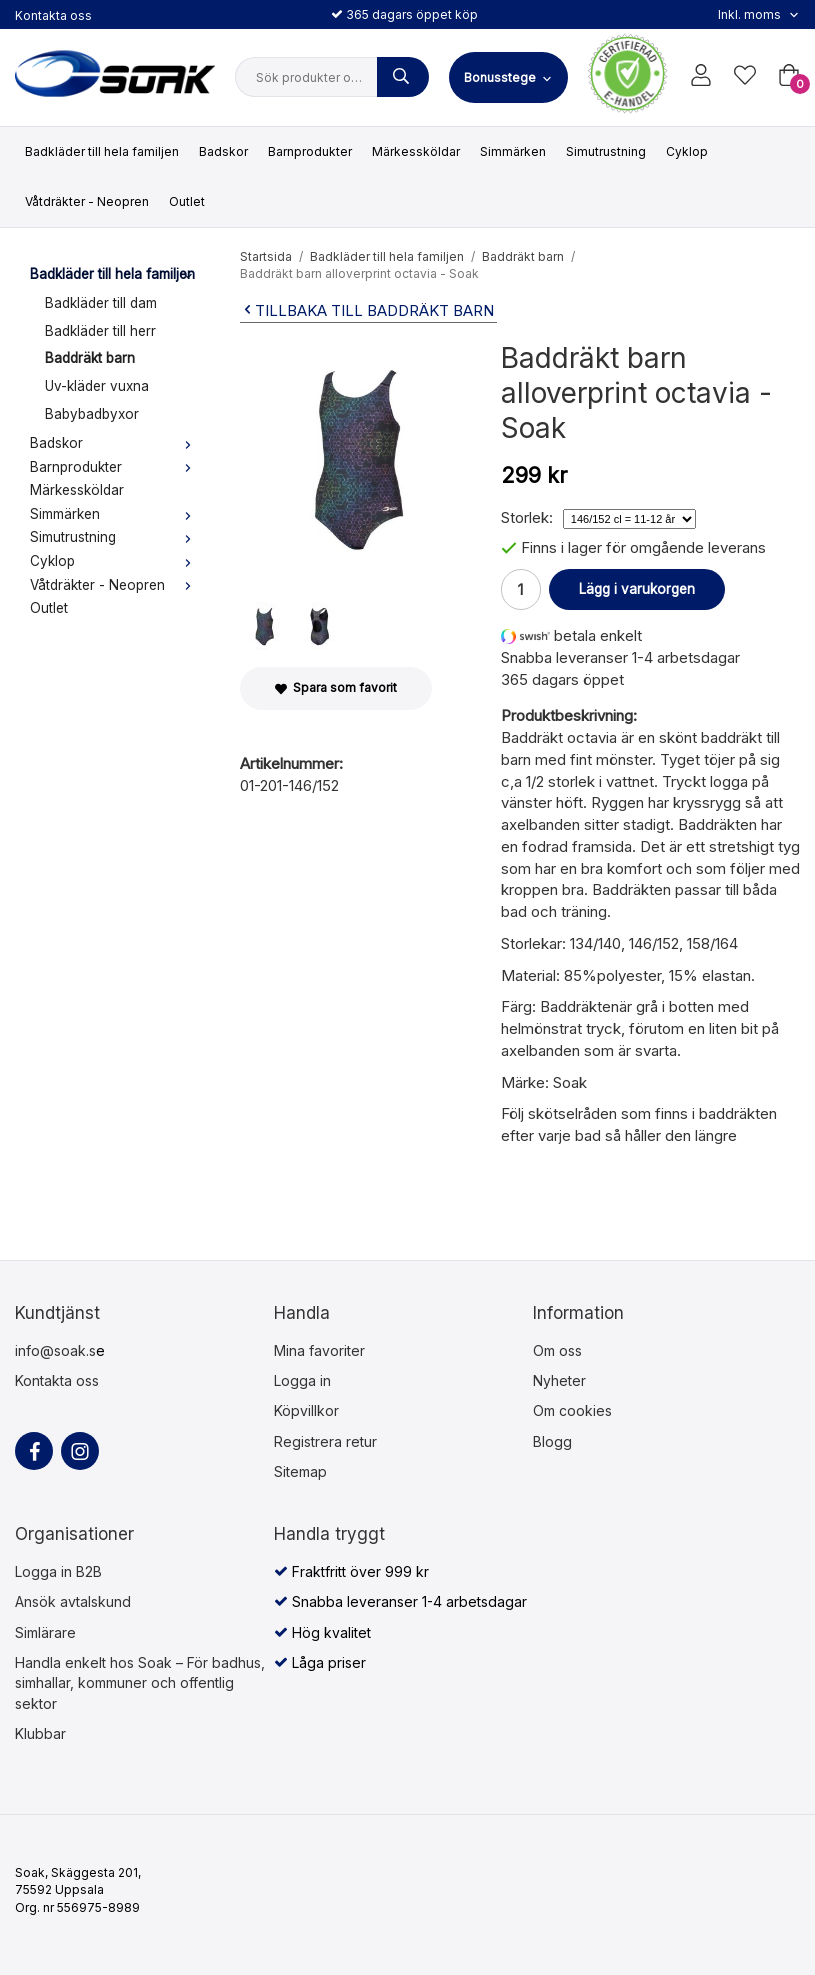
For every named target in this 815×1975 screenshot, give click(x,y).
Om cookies (572, 1410)
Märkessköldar (416, 151)
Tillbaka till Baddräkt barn (367, 310)
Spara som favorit (336, 687)
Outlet (187, 201)
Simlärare (45, 1632)
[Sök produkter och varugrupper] (403, 77)
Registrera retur (325, 1441)
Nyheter (559, 1380)
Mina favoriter (319, 1350)
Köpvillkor (306, 1410)
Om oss (557, 1350)
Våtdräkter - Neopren (87, 201)
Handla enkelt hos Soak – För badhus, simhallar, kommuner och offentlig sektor (140, 1683)
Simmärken (513, 151)
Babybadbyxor (92, 414)
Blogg (552, 1441)
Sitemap (300, 1471)
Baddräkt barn (90, 358)
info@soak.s (55, 1350)
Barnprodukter (310, 151)
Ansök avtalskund (73, 1601)
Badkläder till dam (101, 303)
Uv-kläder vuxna (97, 386)
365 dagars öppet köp (404, 14)
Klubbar (40, 1733)
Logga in (302, 1380)
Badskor (223, 151)
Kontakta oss (53, 15)
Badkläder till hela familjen (102, 151)
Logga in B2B (58, 1571)
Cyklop (687, 151)
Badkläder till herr (100, 331)
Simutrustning (606, 151)
